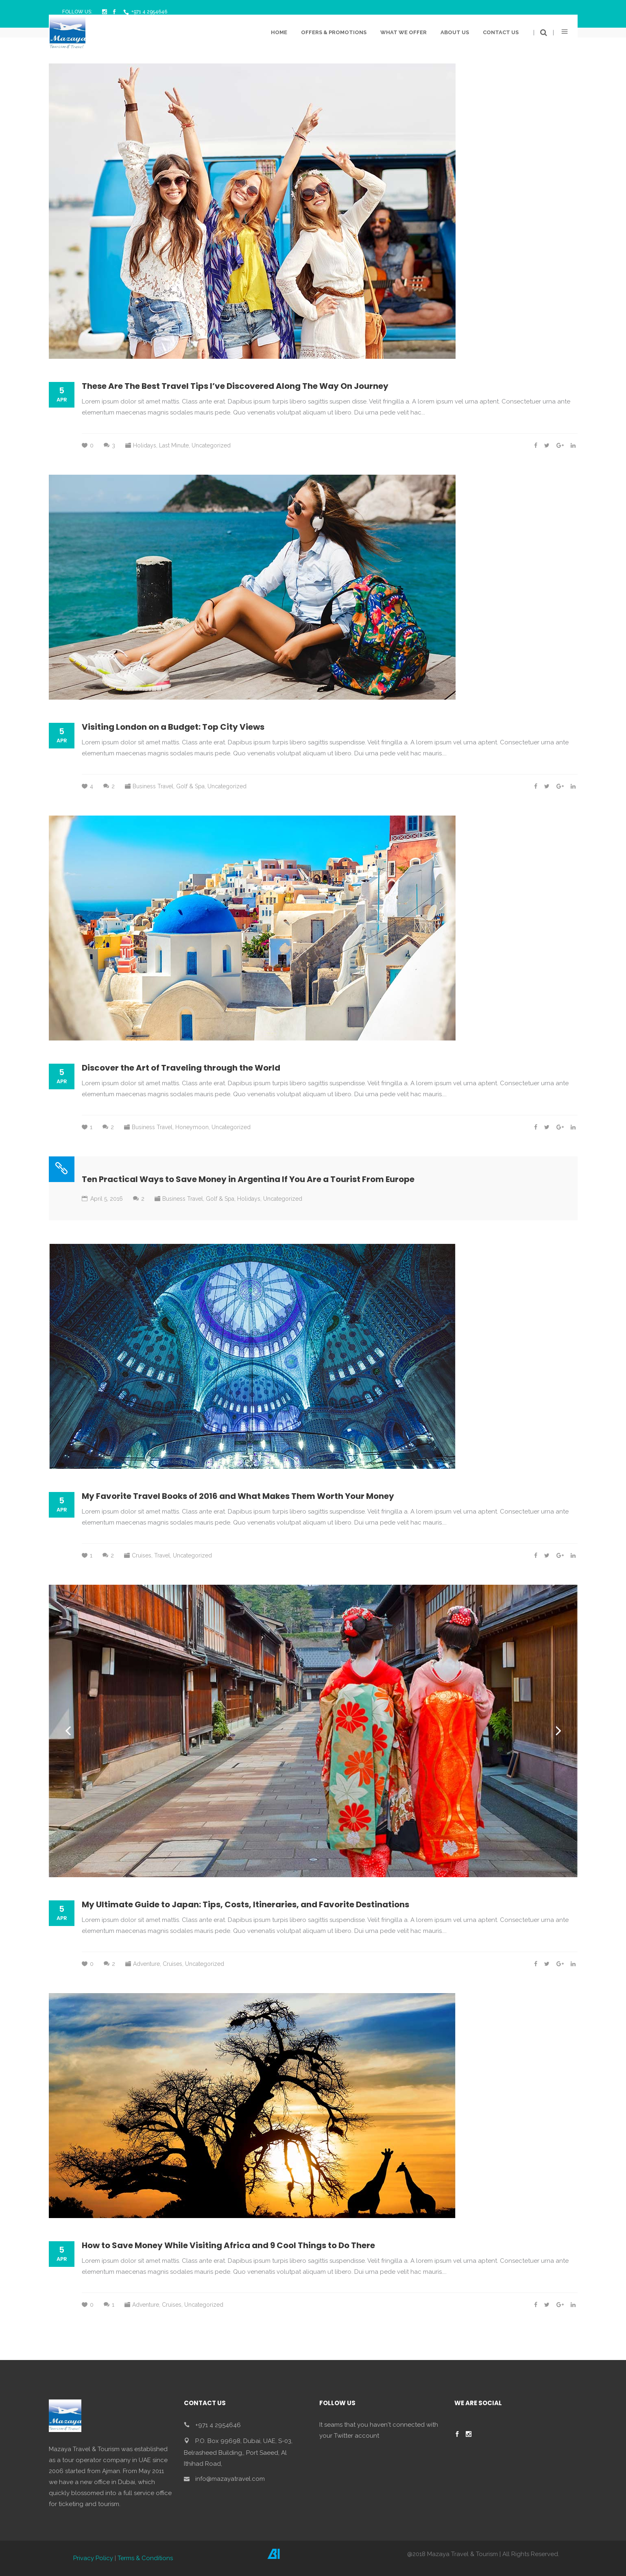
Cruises (141, 1555)
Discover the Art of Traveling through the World (181, 1067)
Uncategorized (211, 445)
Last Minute (174, 445)
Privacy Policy (93, 2558)
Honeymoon (192, 1127)
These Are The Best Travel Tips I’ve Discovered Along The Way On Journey (235, 386)
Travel (162, 1555)
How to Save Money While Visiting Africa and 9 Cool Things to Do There (228, 2245)
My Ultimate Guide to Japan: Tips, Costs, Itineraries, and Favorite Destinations (245, 1904)
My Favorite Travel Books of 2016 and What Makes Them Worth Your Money (238, 1496)
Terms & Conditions (145, 2558)
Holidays (144, 445)
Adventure (146, 1964)
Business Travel (153, 786)
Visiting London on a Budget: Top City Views (173, 727)
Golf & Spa (190, 786)
